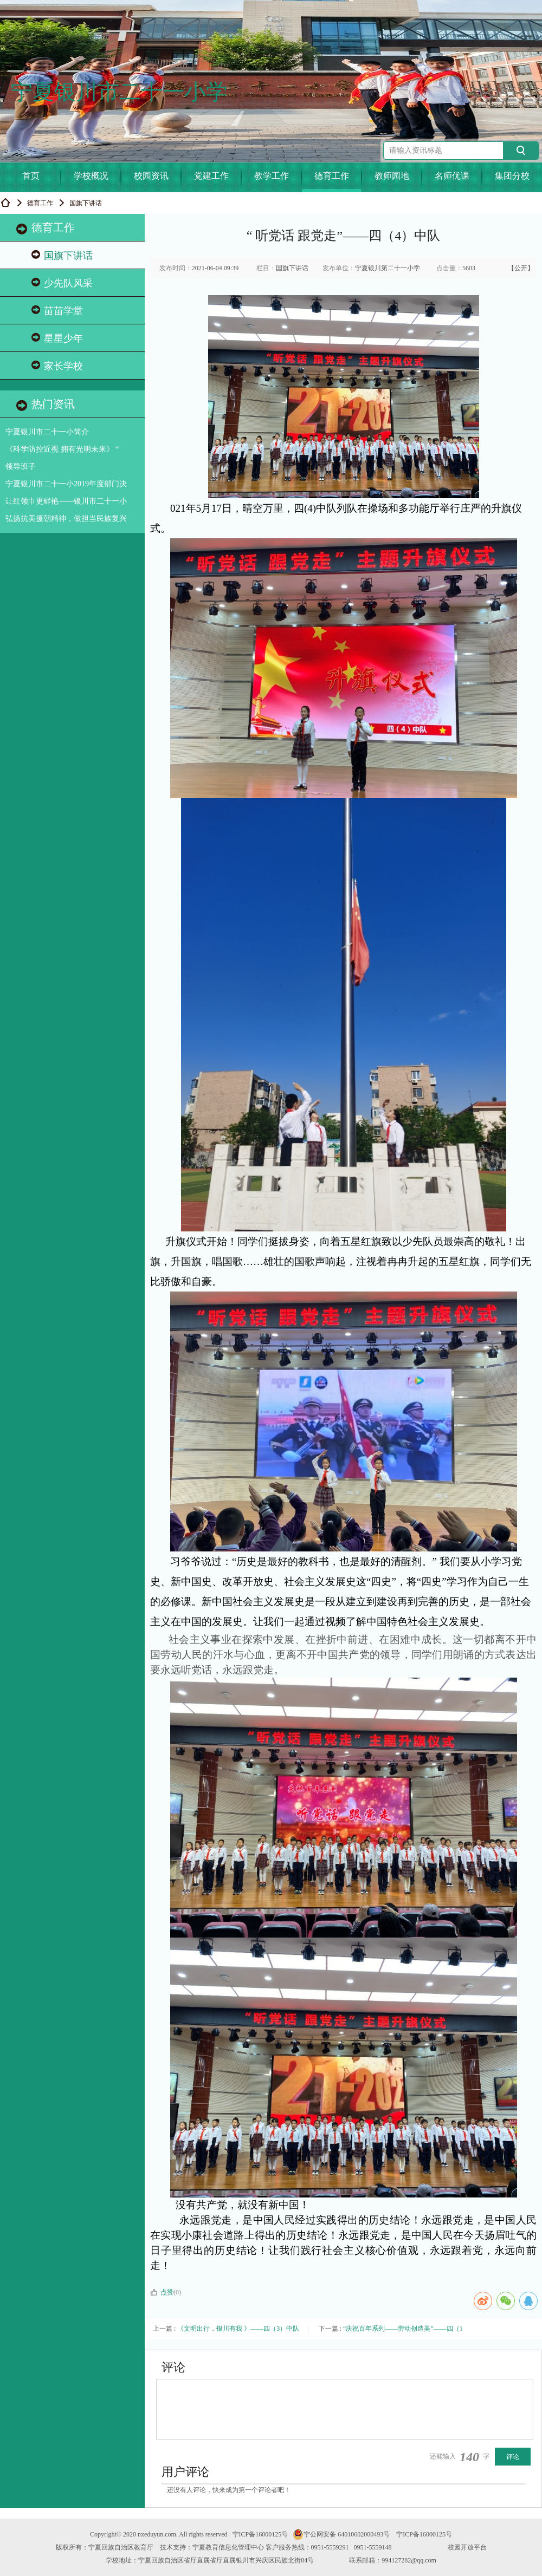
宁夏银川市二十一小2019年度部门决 (66, 484)
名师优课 (452, 175)
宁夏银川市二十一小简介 (47, 432)
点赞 (161, 2292)
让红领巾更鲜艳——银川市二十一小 (66, 501)
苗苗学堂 (57, 310)
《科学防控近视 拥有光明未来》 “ (62, 449)
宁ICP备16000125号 (260, 2534)
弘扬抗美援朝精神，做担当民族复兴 (66, 518)
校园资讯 (151, 175)
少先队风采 (62, 283)
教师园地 (392, 175)
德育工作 (331, 175)
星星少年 (57, 338)
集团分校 (512, 175)
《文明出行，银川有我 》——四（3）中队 (238, 2328)
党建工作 (211, 175)
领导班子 (20, 466)
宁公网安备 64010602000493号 (341, 2534)
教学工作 (271, 175)
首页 (31, 175)
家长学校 (57, 365)
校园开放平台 (467, 2547)
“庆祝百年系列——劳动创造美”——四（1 (403, 2328)
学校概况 (91, 175)
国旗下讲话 (62, 255)
